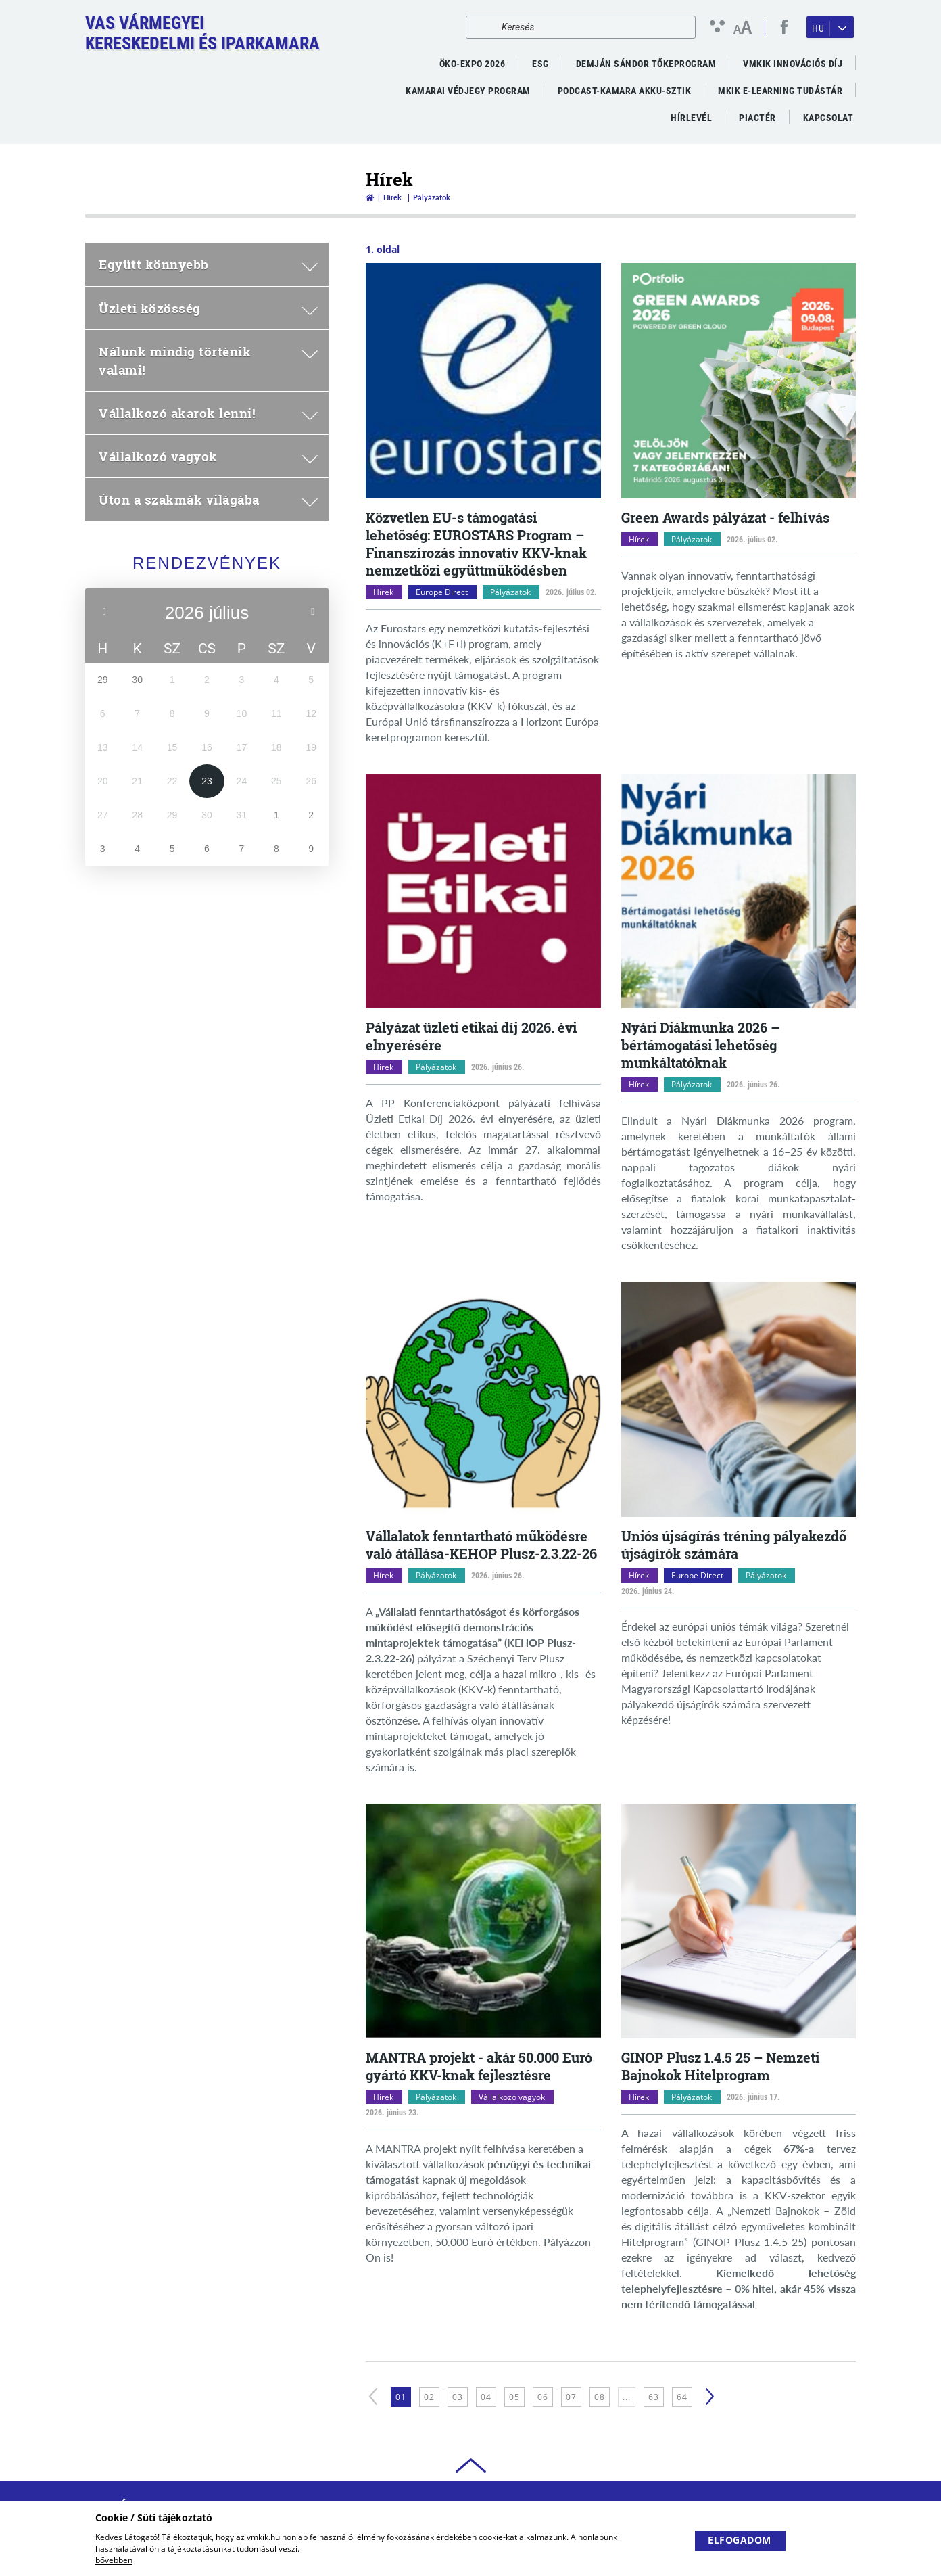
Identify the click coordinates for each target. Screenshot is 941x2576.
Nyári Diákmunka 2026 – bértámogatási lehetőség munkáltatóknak (700, 1044)
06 (542, 2397)
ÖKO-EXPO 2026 (472, 63)
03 (457, 2397)
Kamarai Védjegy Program (468, 90)
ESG (540, 63)
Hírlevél (691, 117)
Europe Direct (442, 592)
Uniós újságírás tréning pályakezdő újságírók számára (733, 1544)
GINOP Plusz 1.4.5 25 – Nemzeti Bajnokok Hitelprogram (720, 2066)
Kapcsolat (828, 117)
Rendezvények (206, 563)
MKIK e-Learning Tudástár (780, 90)
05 (514, 2397)
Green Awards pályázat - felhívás (725, 517)
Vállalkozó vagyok (512, 2097)
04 (486, 2397)
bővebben (113, 2560)
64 (682, 2397)
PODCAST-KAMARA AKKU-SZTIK (625, 90)
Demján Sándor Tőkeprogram (646, 63)
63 (653, 2397)
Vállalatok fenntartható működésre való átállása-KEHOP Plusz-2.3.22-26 (481, 1544)
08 (599, 2397)
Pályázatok (510, 592)
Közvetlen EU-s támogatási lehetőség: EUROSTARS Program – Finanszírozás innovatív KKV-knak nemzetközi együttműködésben (476, 544)
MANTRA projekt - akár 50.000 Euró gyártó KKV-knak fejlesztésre (479, 2066)
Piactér (757, 117)
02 (429, 2397)
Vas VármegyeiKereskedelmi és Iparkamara (202, 33)
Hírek (392, 197)
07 (571, 2397)
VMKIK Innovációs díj (792, 63)
